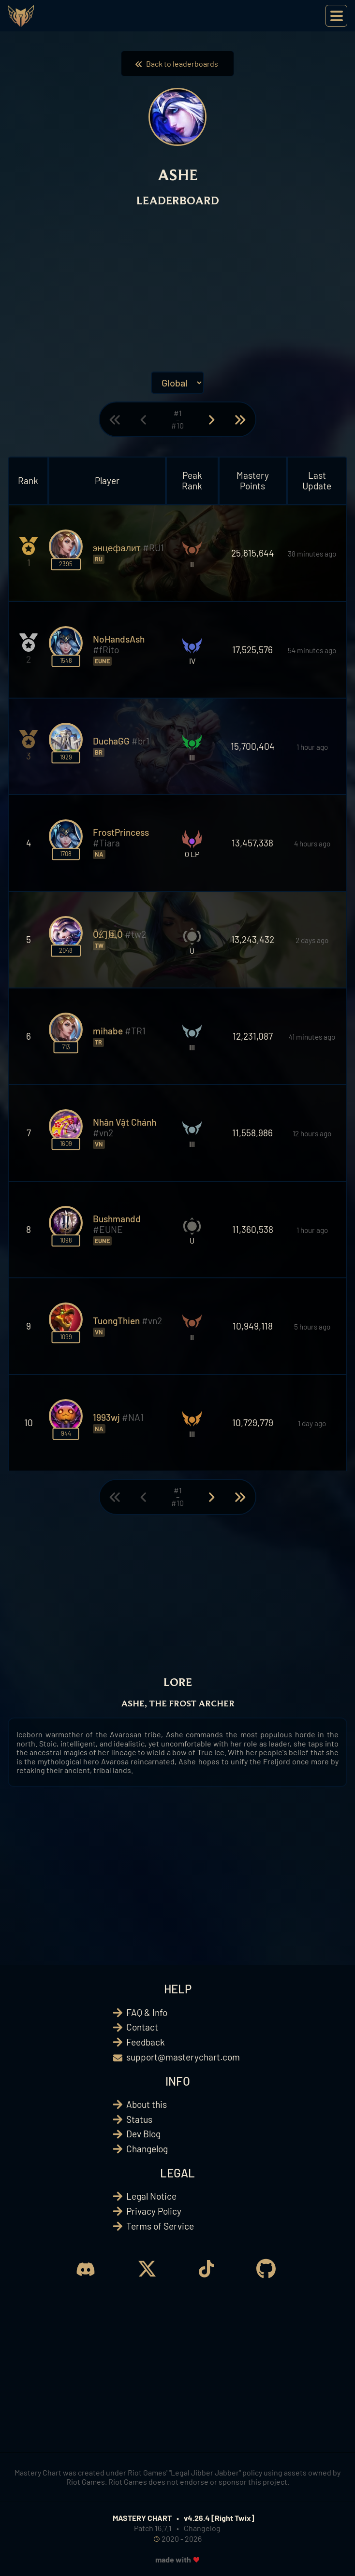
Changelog (147, 2148)
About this (146, 2104)
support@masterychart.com (183, 2056)
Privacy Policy (153, 2211)
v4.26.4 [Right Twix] (219, 2517)
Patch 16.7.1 (153, 2528)
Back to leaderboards (177, 63)
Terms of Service (160, 2226)
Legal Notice (151, 2196)
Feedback (145, 2041)
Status (139, 2119)
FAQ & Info (146, 2012)
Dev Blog (143, 2133)
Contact (142, 2026)
